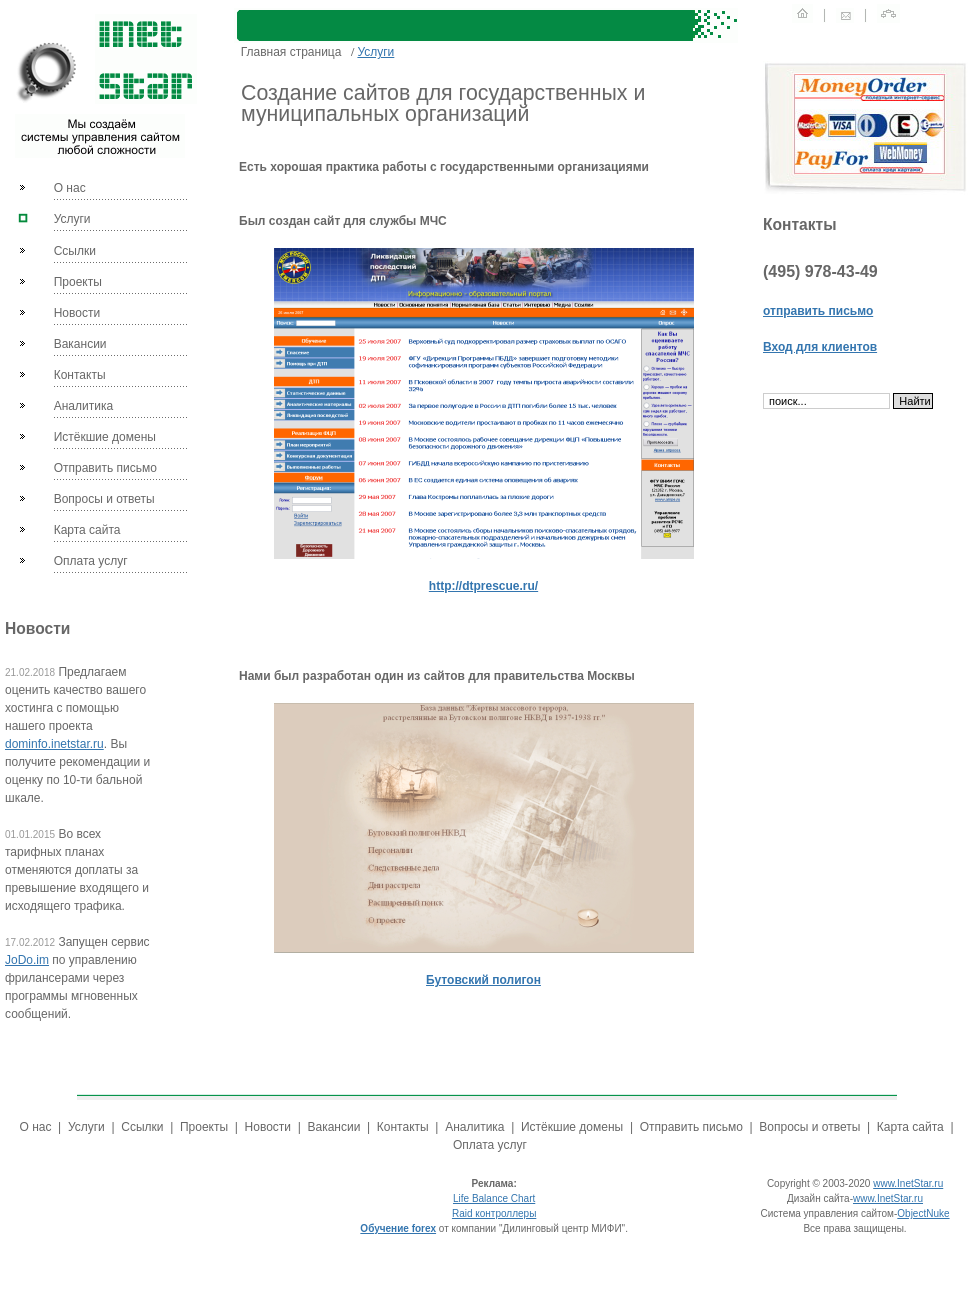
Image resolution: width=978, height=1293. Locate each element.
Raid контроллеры (494, 1213)
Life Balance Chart (494, 1198)
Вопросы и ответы (104, 499)
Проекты (78, 282)
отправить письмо (818, 311)
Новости (77, 313)
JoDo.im (27, 960)
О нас (70, 188)
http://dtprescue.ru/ (483, 586)
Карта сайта (87, 530)
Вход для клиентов (820, 347)
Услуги (72, 219)
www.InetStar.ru (908, 1183)
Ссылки (75, 251)
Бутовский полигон (483, 980)
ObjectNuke (923, 1213)
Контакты (80, 375)
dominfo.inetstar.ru (54, 744)
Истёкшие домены (105, 437)
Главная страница (291, 52)
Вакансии (80, 344)
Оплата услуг (91, 561)
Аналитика (83, 406)
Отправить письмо (105, 468)
